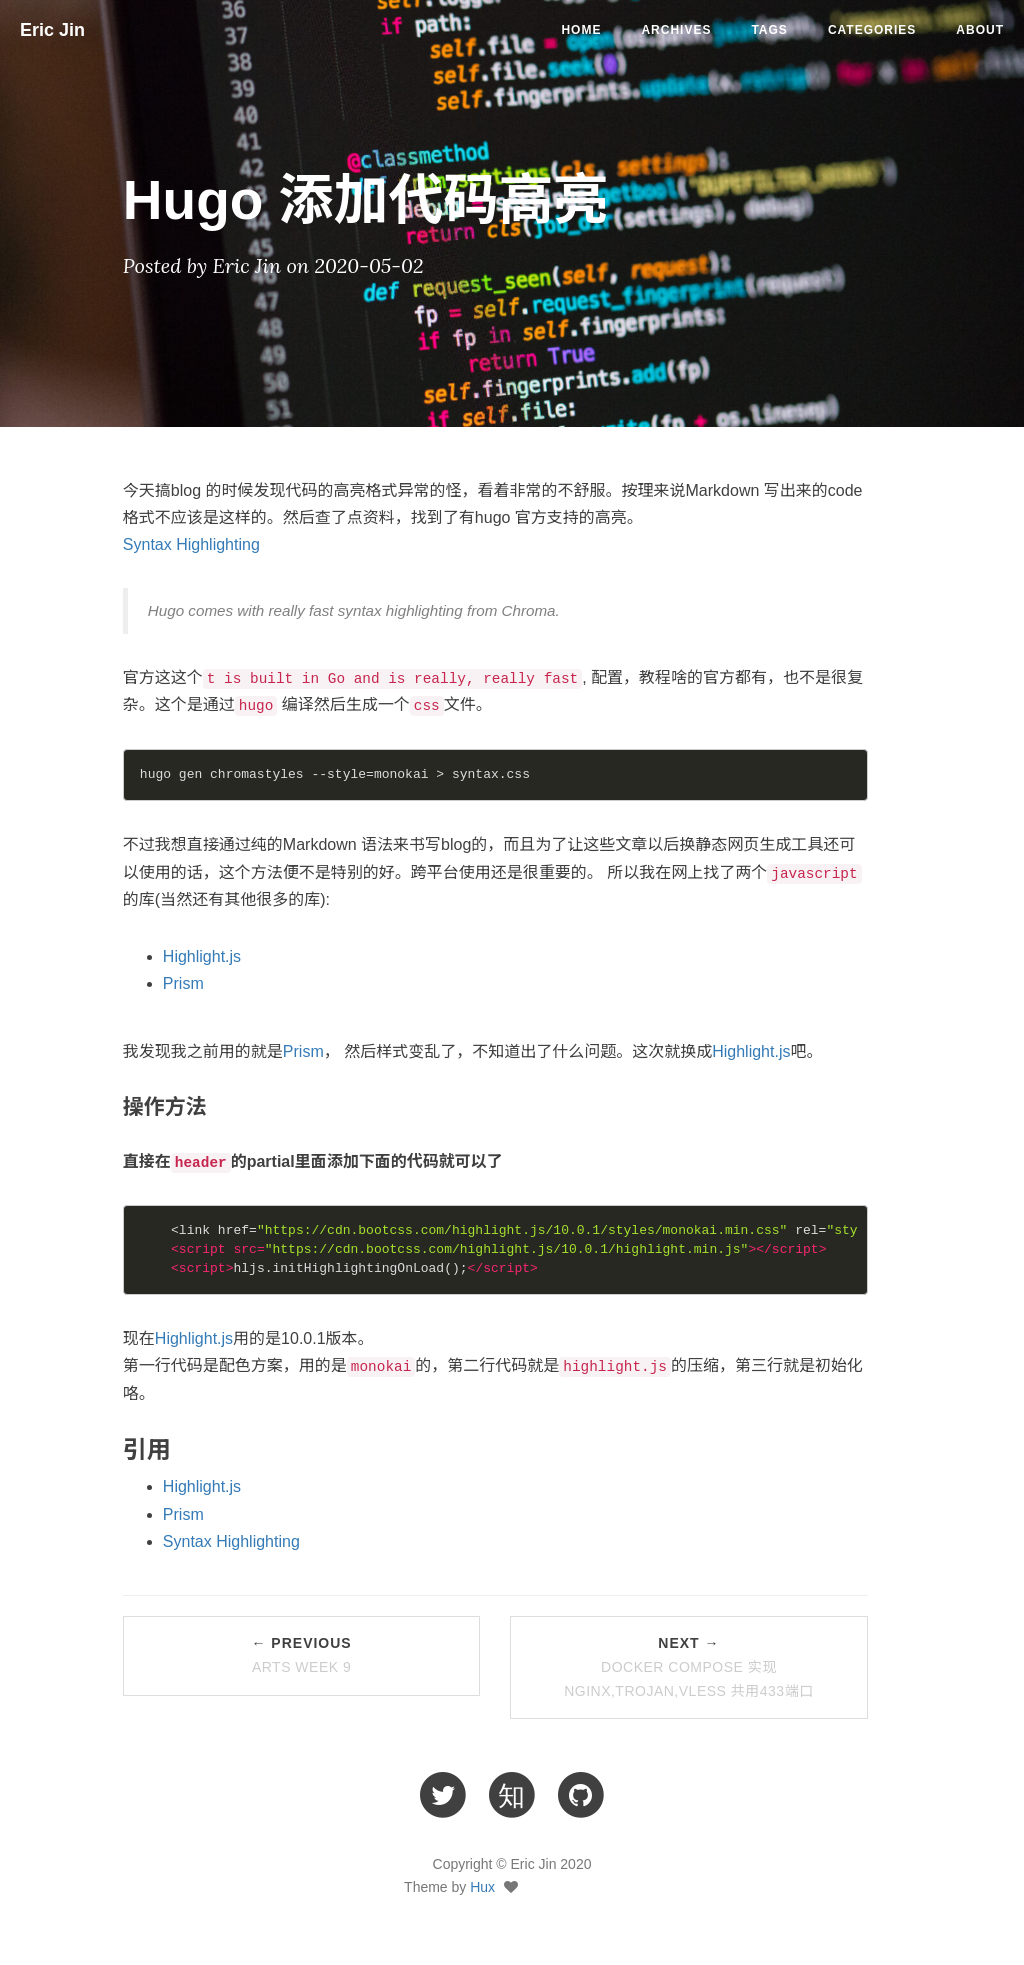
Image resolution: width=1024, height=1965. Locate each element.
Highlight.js (202, 956)
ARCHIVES (676, 30)
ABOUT (980, 30)
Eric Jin (52, 30)
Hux (482, 1887)
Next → (689, 1667)
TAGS (769, 30)
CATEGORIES (872, 30)
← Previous (301, 1655)
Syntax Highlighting (191, 544)
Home (581, 30)
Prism (183, 983)
